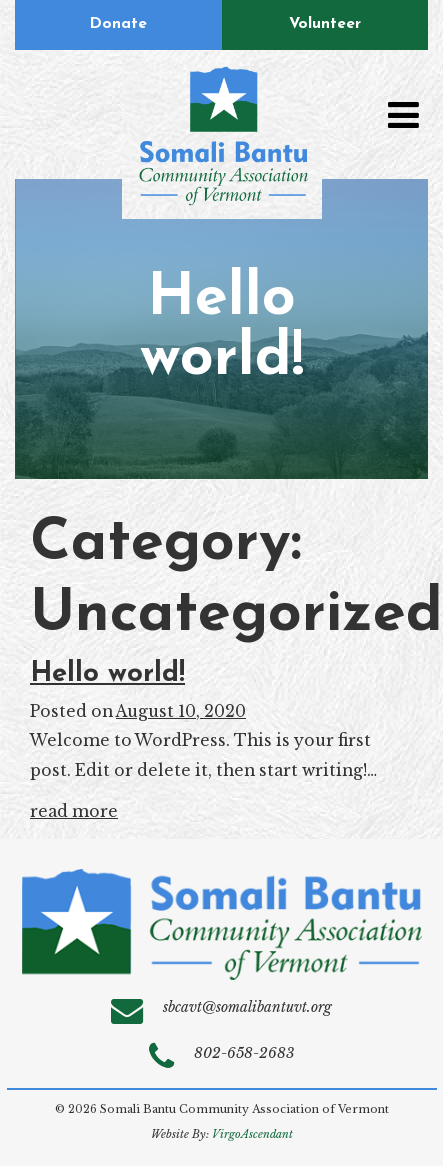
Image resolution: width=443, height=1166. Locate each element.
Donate (118, 24)
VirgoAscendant (252, 1134)
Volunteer (325, 24)
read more (74, 811)
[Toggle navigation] (403, 115)
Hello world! (107, 674)
